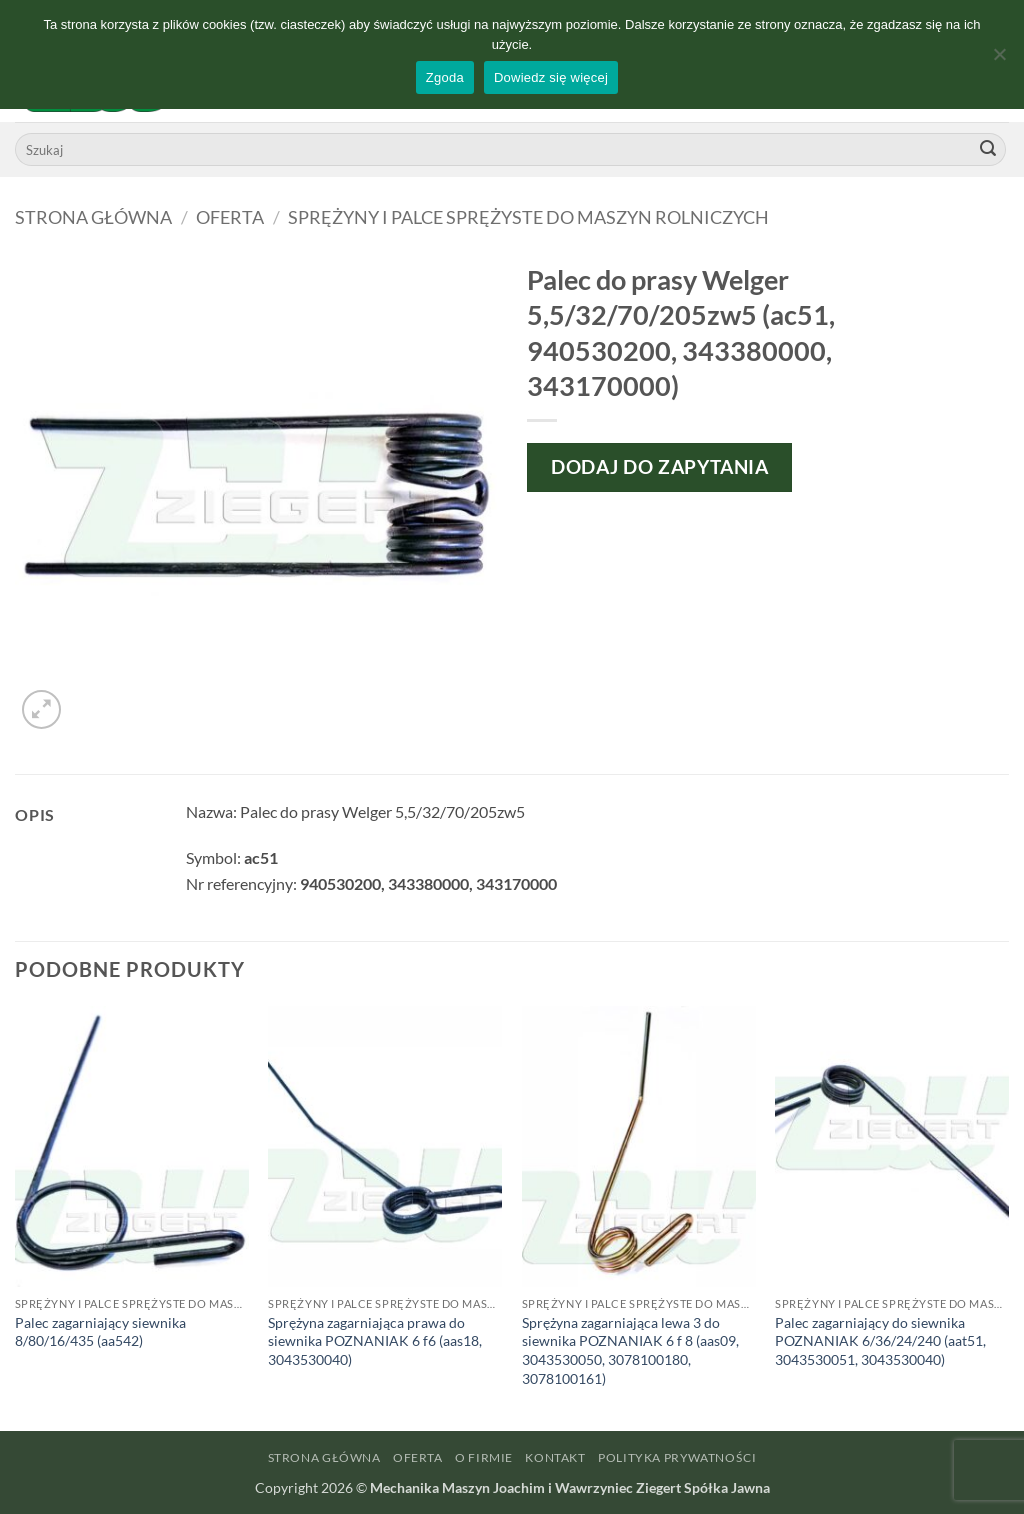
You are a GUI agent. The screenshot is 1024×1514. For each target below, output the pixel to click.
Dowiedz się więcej (551, 77)
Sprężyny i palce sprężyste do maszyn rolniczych (528, 217)
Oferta (230, 217)
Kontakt (555, 1457)
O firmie (484, 1457)
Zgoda (445, 77)
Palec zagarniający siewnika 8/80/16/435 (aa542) (100, 1332)
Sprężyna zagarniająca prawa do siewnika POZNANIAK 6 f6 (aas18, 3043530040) (375, 1341)
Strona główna (93, 217)
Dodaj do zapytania (659, 466)
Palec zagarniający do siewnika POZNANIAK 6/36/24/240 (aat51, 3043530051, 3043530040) (880, 1341)
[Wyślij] (988, 150)
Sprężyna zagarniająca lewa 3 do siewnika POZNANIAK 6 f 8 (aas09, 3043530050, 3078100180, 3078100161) (630, 1350)
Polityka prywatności (677, 1457)
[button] (41, 709)
